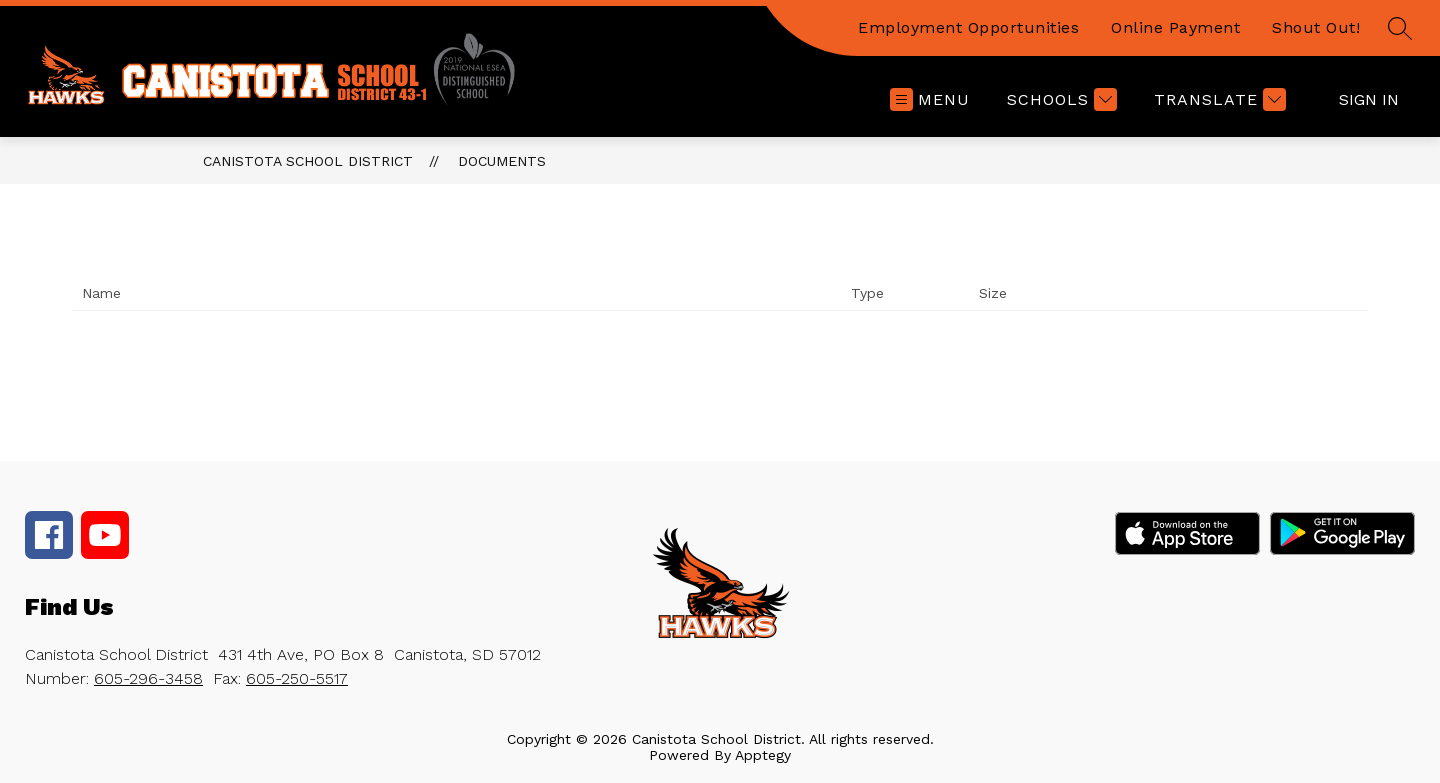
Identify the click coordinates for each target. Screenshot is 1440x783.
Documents (502, 161)
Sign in (1369, 99)
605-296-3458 (148, 678)
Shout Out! (1316, 27)
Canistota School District (308, 161)
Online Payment (1175, 27)
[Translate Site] (1217, 99)
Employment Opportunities (968, 27)
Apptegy (763, 755)
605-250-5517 (297, 678)
